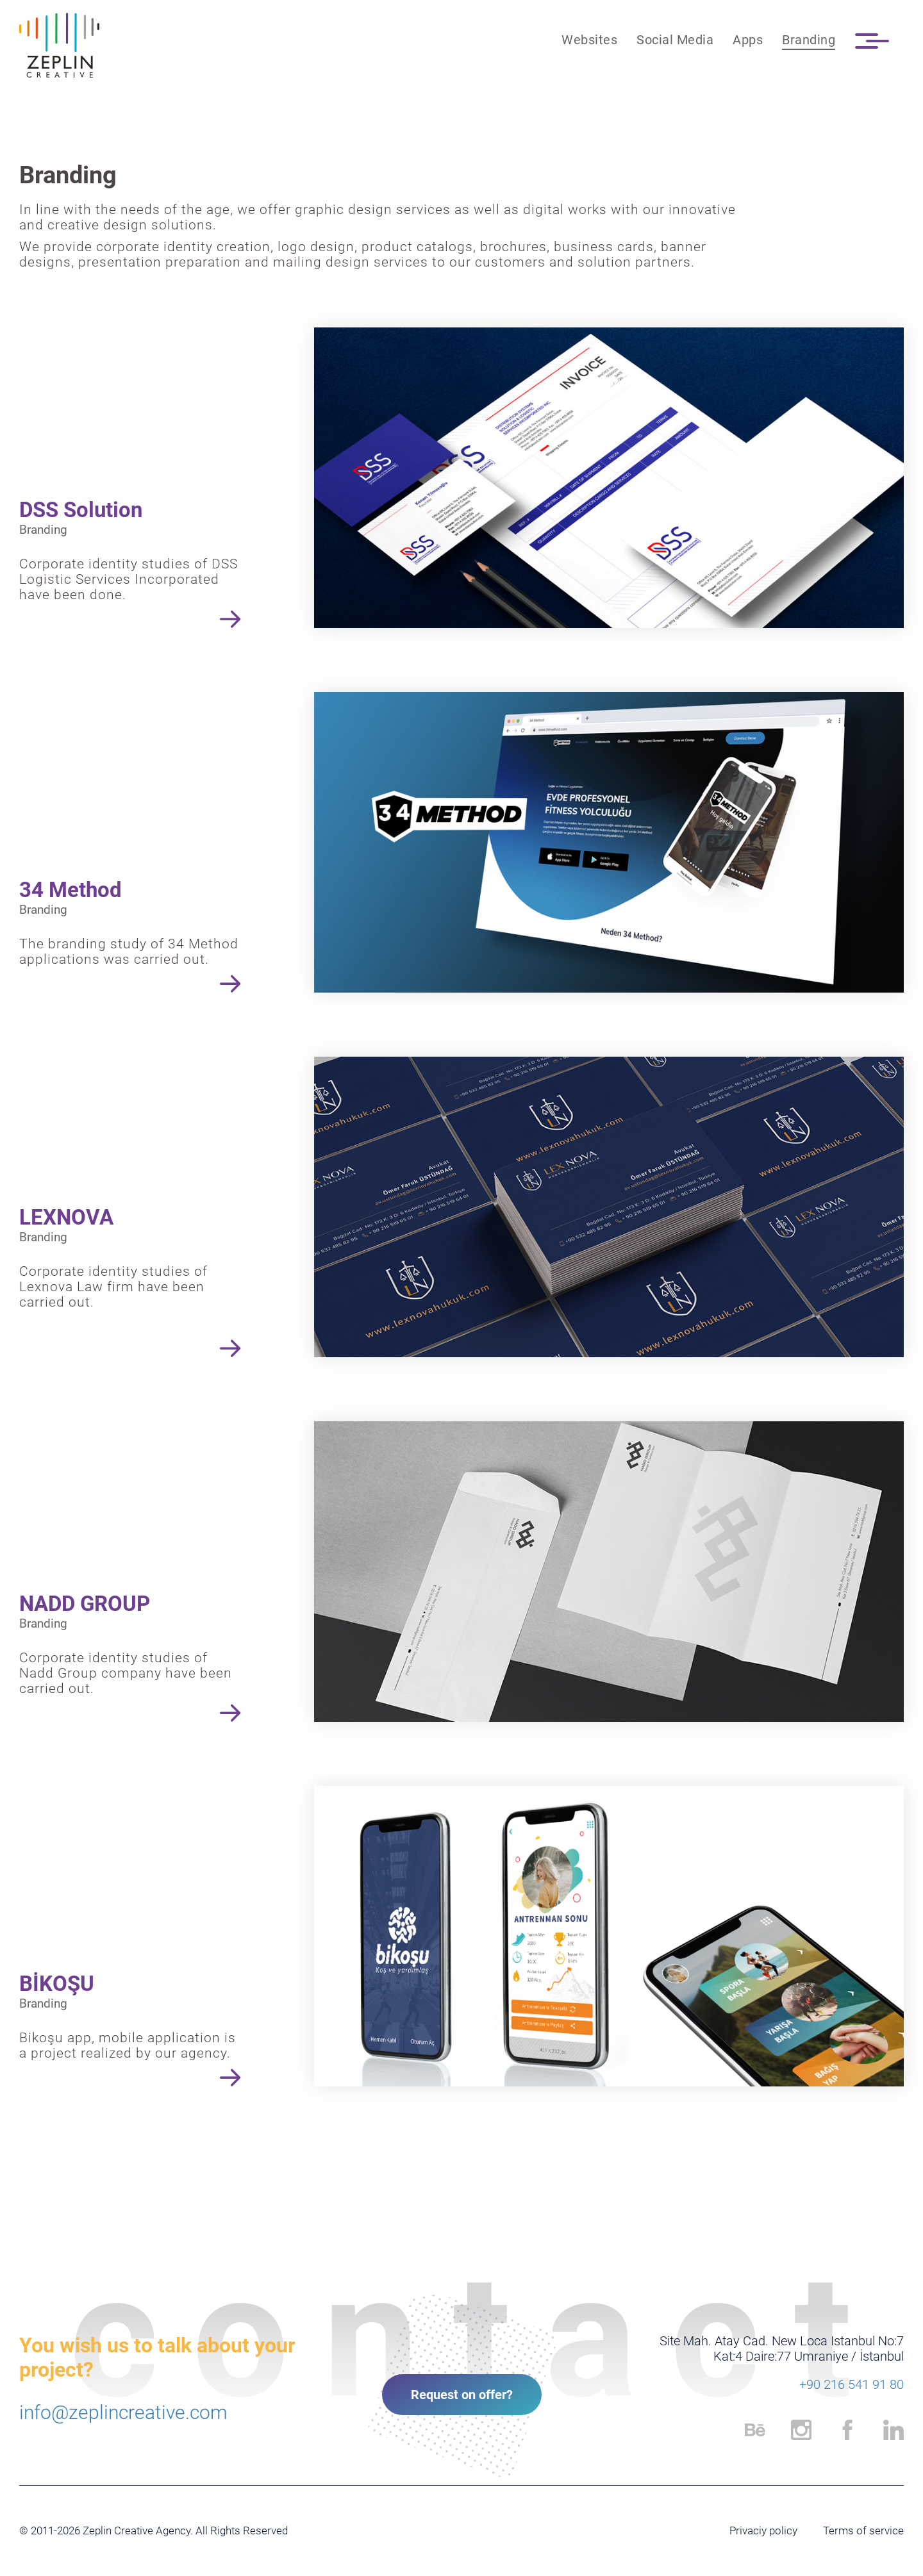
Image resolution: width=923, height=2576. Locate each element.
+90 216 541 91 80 (851, 2384)
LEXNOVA (66, 1217)
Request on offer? (462, 2394)
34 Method (70, 889)
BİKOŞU (56, 1983)
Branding (808, 39)
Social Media (674, 39)
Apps (748, 39)
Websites (589, 39)
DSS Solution (80, 509)
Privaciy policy (763, 2530)
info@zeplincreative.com (123, 2412)
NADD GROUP (84, 1603)
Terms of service (863, 2530)
